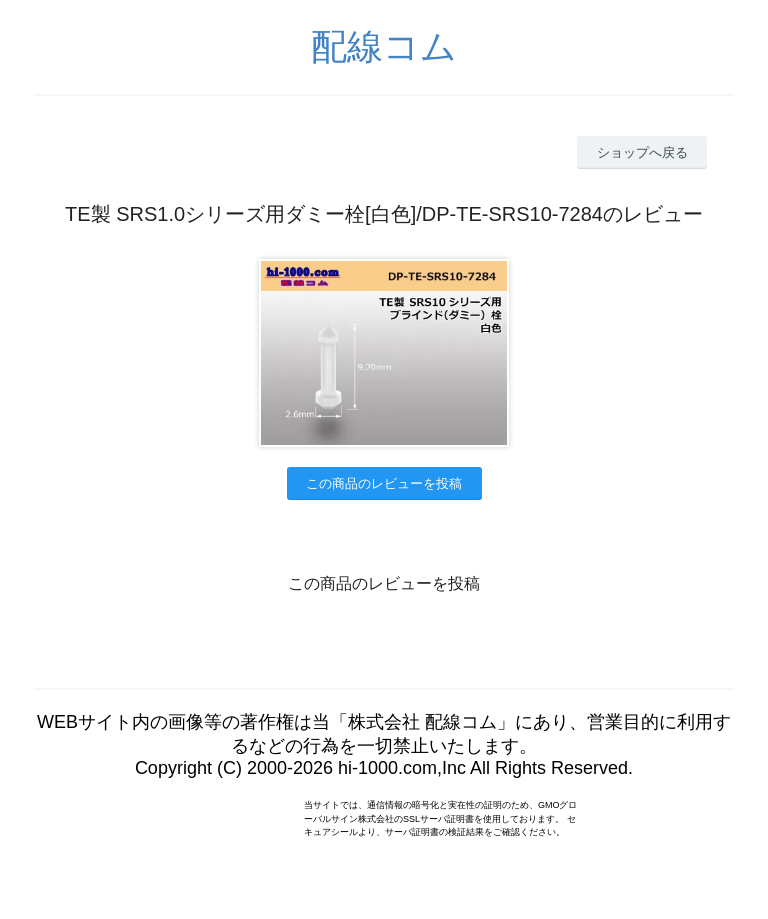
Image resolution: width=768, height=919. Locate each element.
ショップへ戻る (642, 152)
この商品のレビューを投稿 (384, 483)
